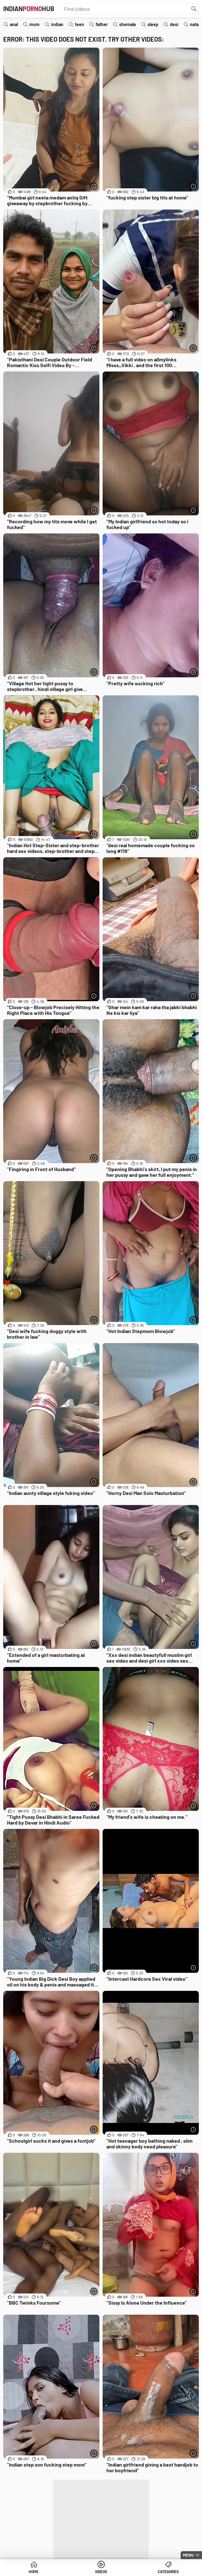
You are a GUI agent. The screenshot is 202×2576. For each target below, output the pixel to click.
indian (57, 24)
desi (174, 24)
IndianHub (28, 8)
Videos (101, 2571)
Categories (168, 2571)
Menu (188, 2555)
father (102, 24)
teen (79, 24)
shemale (127, 24)
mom (34, 24)
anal (14, 24)
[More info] (94, 186)
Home (34, 2571)
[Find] (194, 9)
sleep (153, 24)
